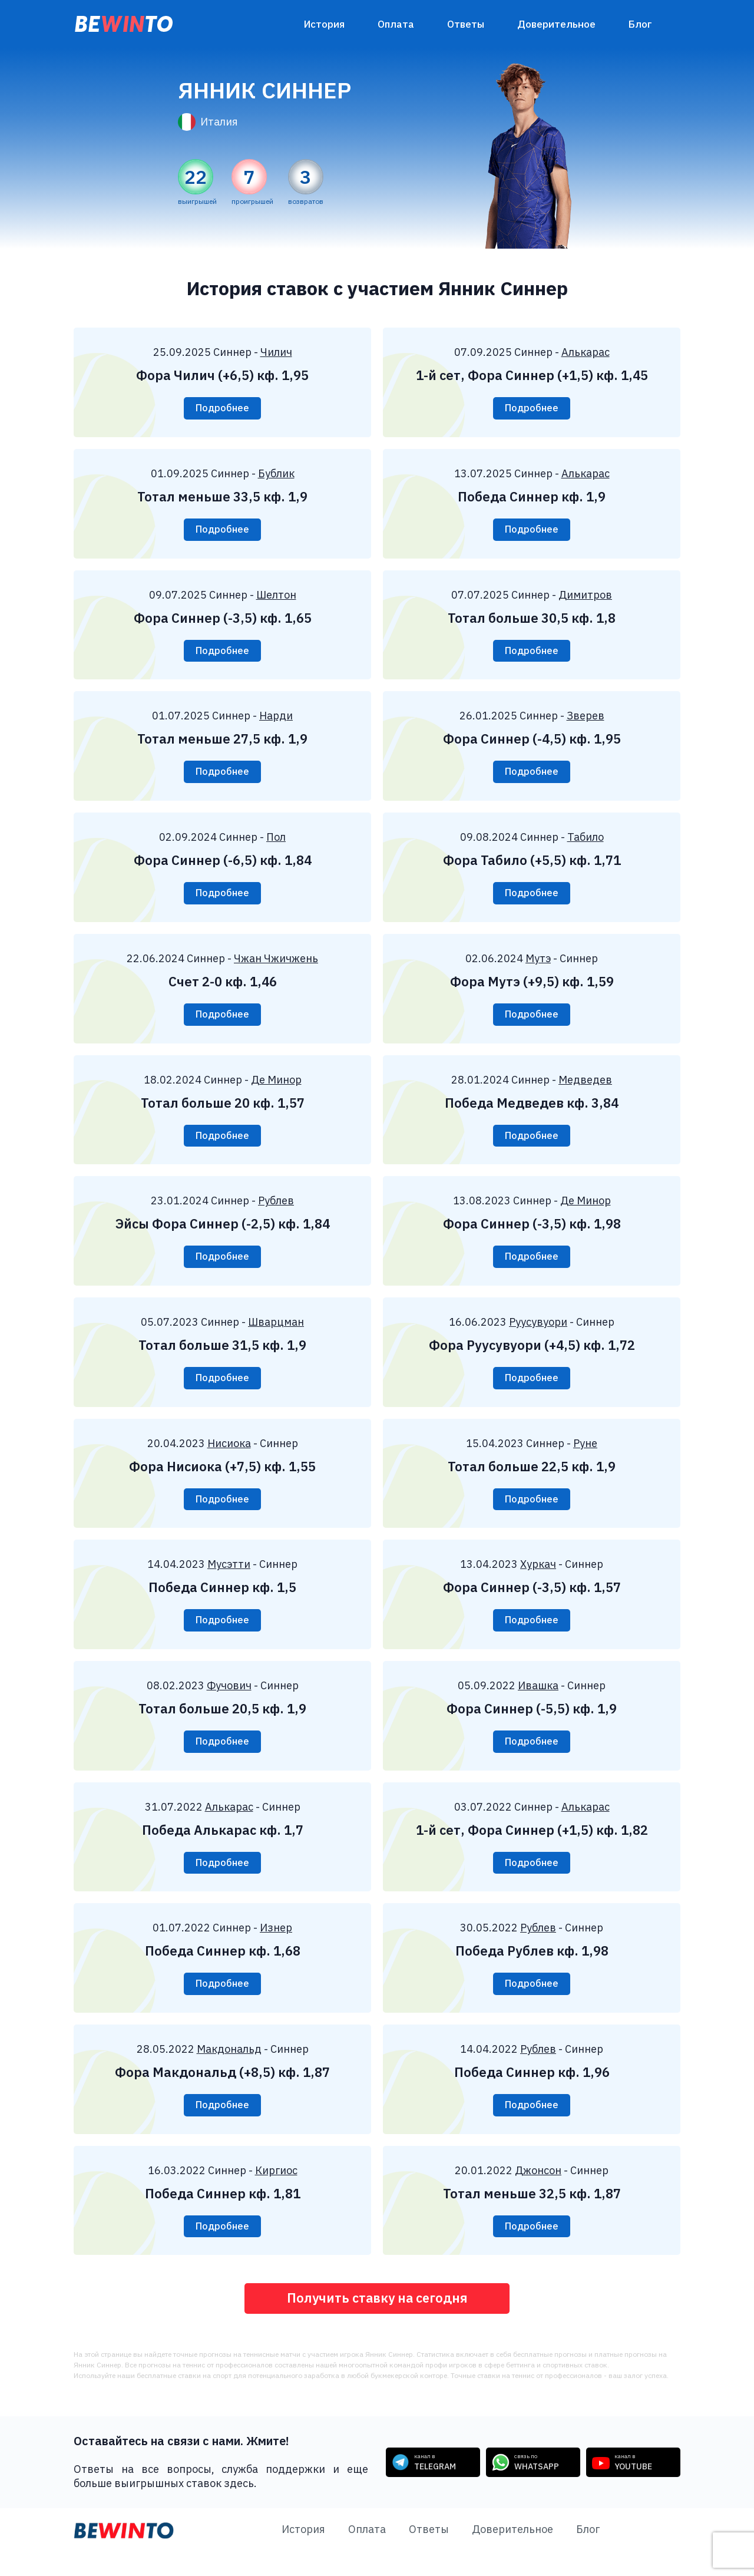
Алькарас (585, 352)
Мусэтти (228, 1577)
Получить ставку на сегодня (377, 2320)
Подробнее (222, 409)
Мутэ (538, 965)
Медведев (585, 1087)
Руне (585, 1455)
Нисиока (229, 1455)
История (324, 24)
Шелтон (276, 597)
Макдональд (229, 2068)
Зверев (585, 719)
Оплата (396, 24)
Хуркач (538, 1577)
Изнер (276, 1945)
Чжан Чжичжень (276, 965)
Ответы (465, 24)
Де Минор (276, 1087)
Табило (585, 842)
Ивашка (538, 1700)
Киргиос (276, 2190)
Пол (276, 842)
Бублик (276, 474)
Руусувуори (538, 1332)
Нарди (276, 719)
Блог (640, 24)
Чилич (276, 352)
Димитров (585, 597)
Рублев (276, 1210)
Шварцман (276, 1332)
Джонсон (538, 2190)
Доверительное (556, 24)
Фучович (229, 1700)
